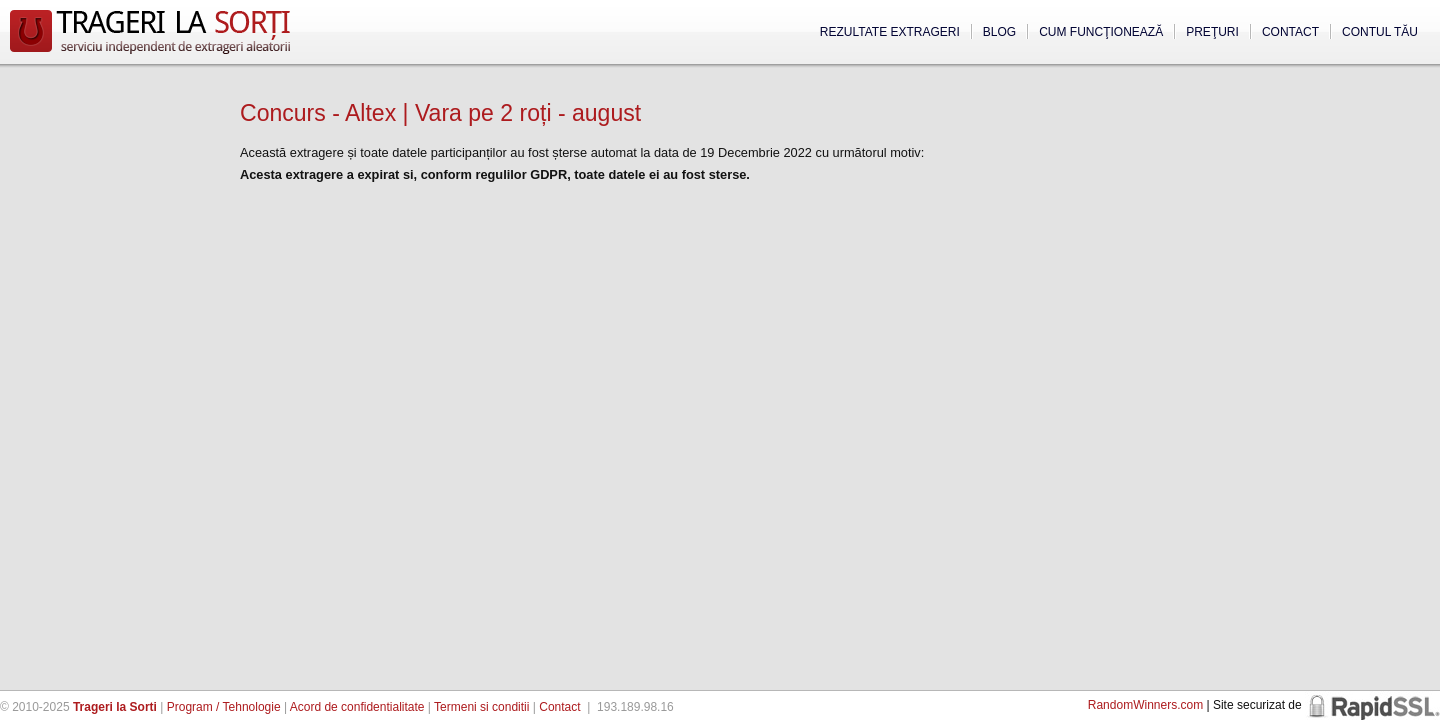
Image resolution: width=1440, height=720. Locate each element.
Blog (999, 32)
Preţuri (1212, 32)
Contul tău (1380, 32)
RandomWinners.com (1145, 705)
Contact (1290, 32)
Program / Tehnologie (224, 707)
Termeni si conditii (481, 707)
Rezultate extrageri (890, 32)
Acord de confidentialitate (357, 707)
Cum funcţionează (1101, 32)
